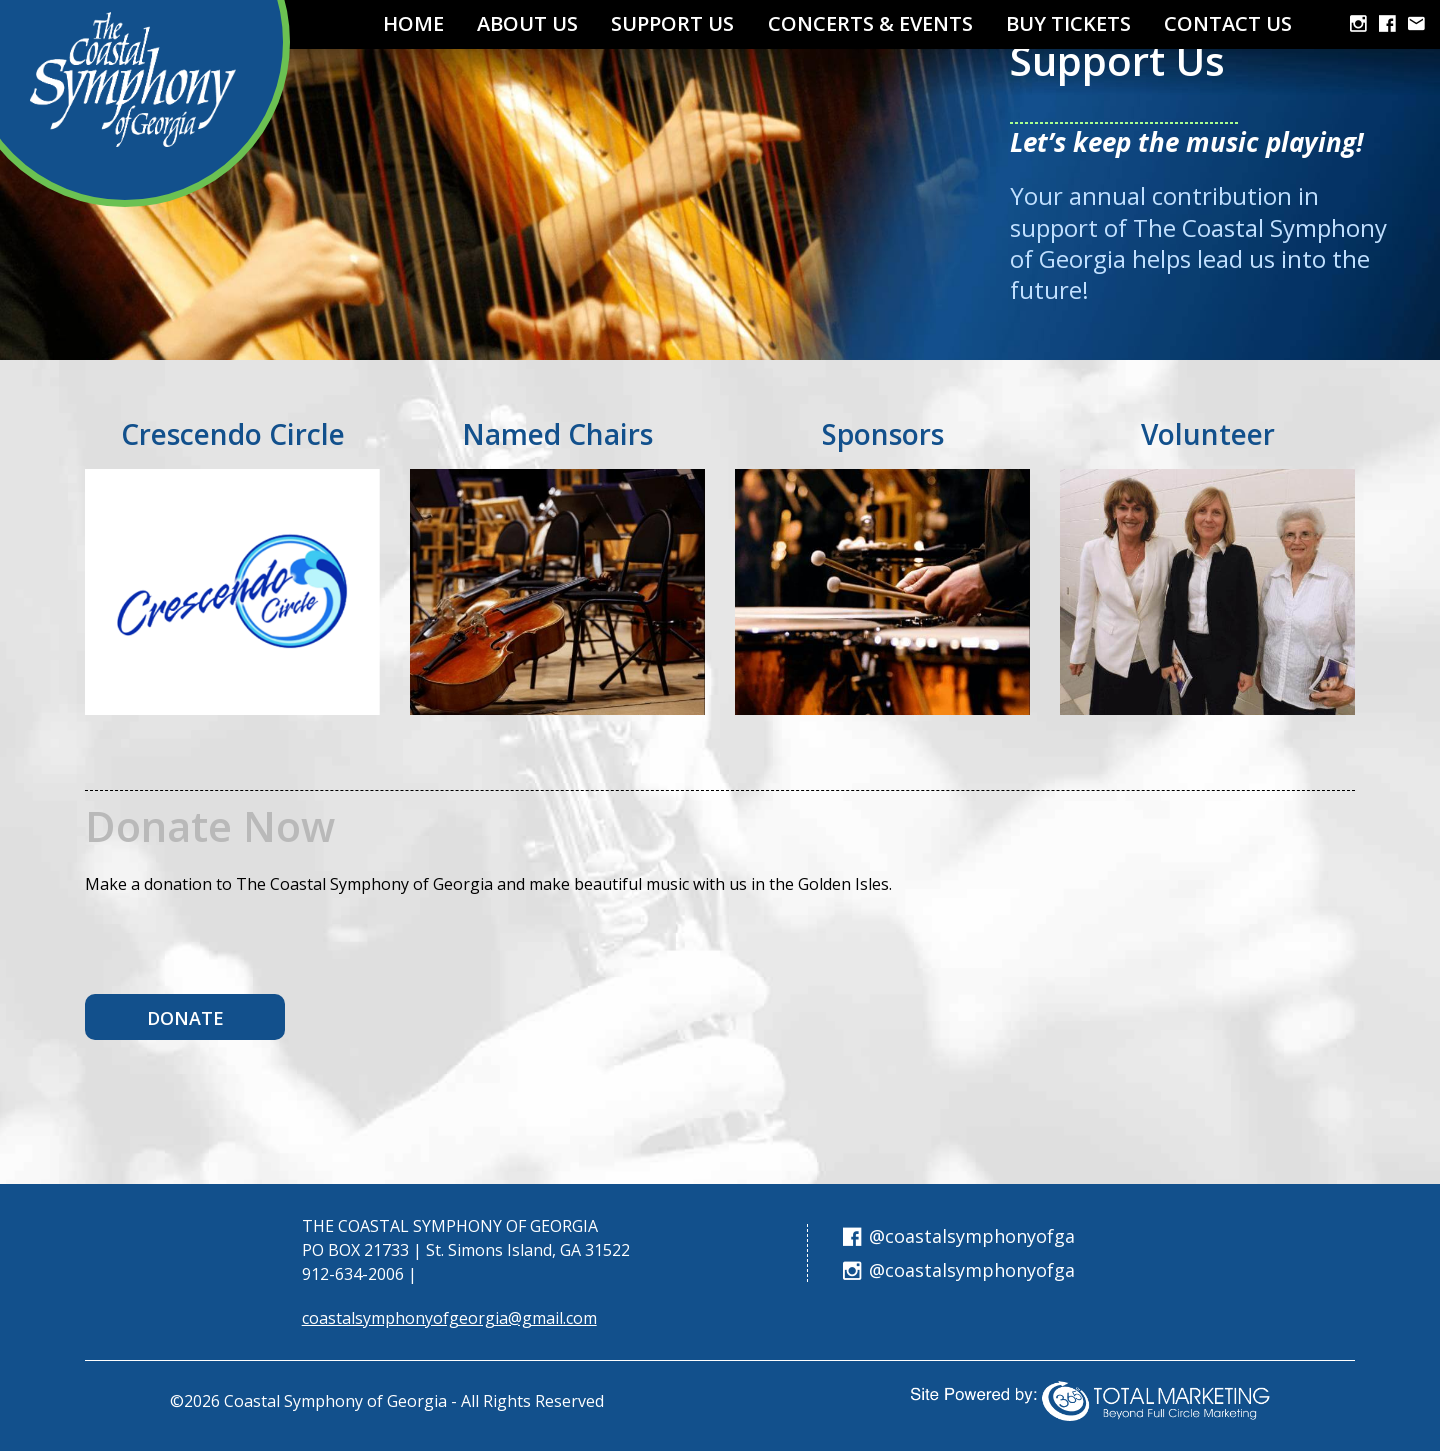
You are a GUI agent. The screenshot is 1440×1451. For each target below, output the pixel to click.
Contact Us (1228, 24)
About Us (527, 24)
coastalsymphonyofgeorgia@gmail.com (449, 1318)
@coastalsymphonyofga (959, 1236)
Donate (185, 1018)
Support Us (672, 24)
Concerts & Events (870, 24)
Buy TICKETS (1068, 24)
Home (413, 24)
